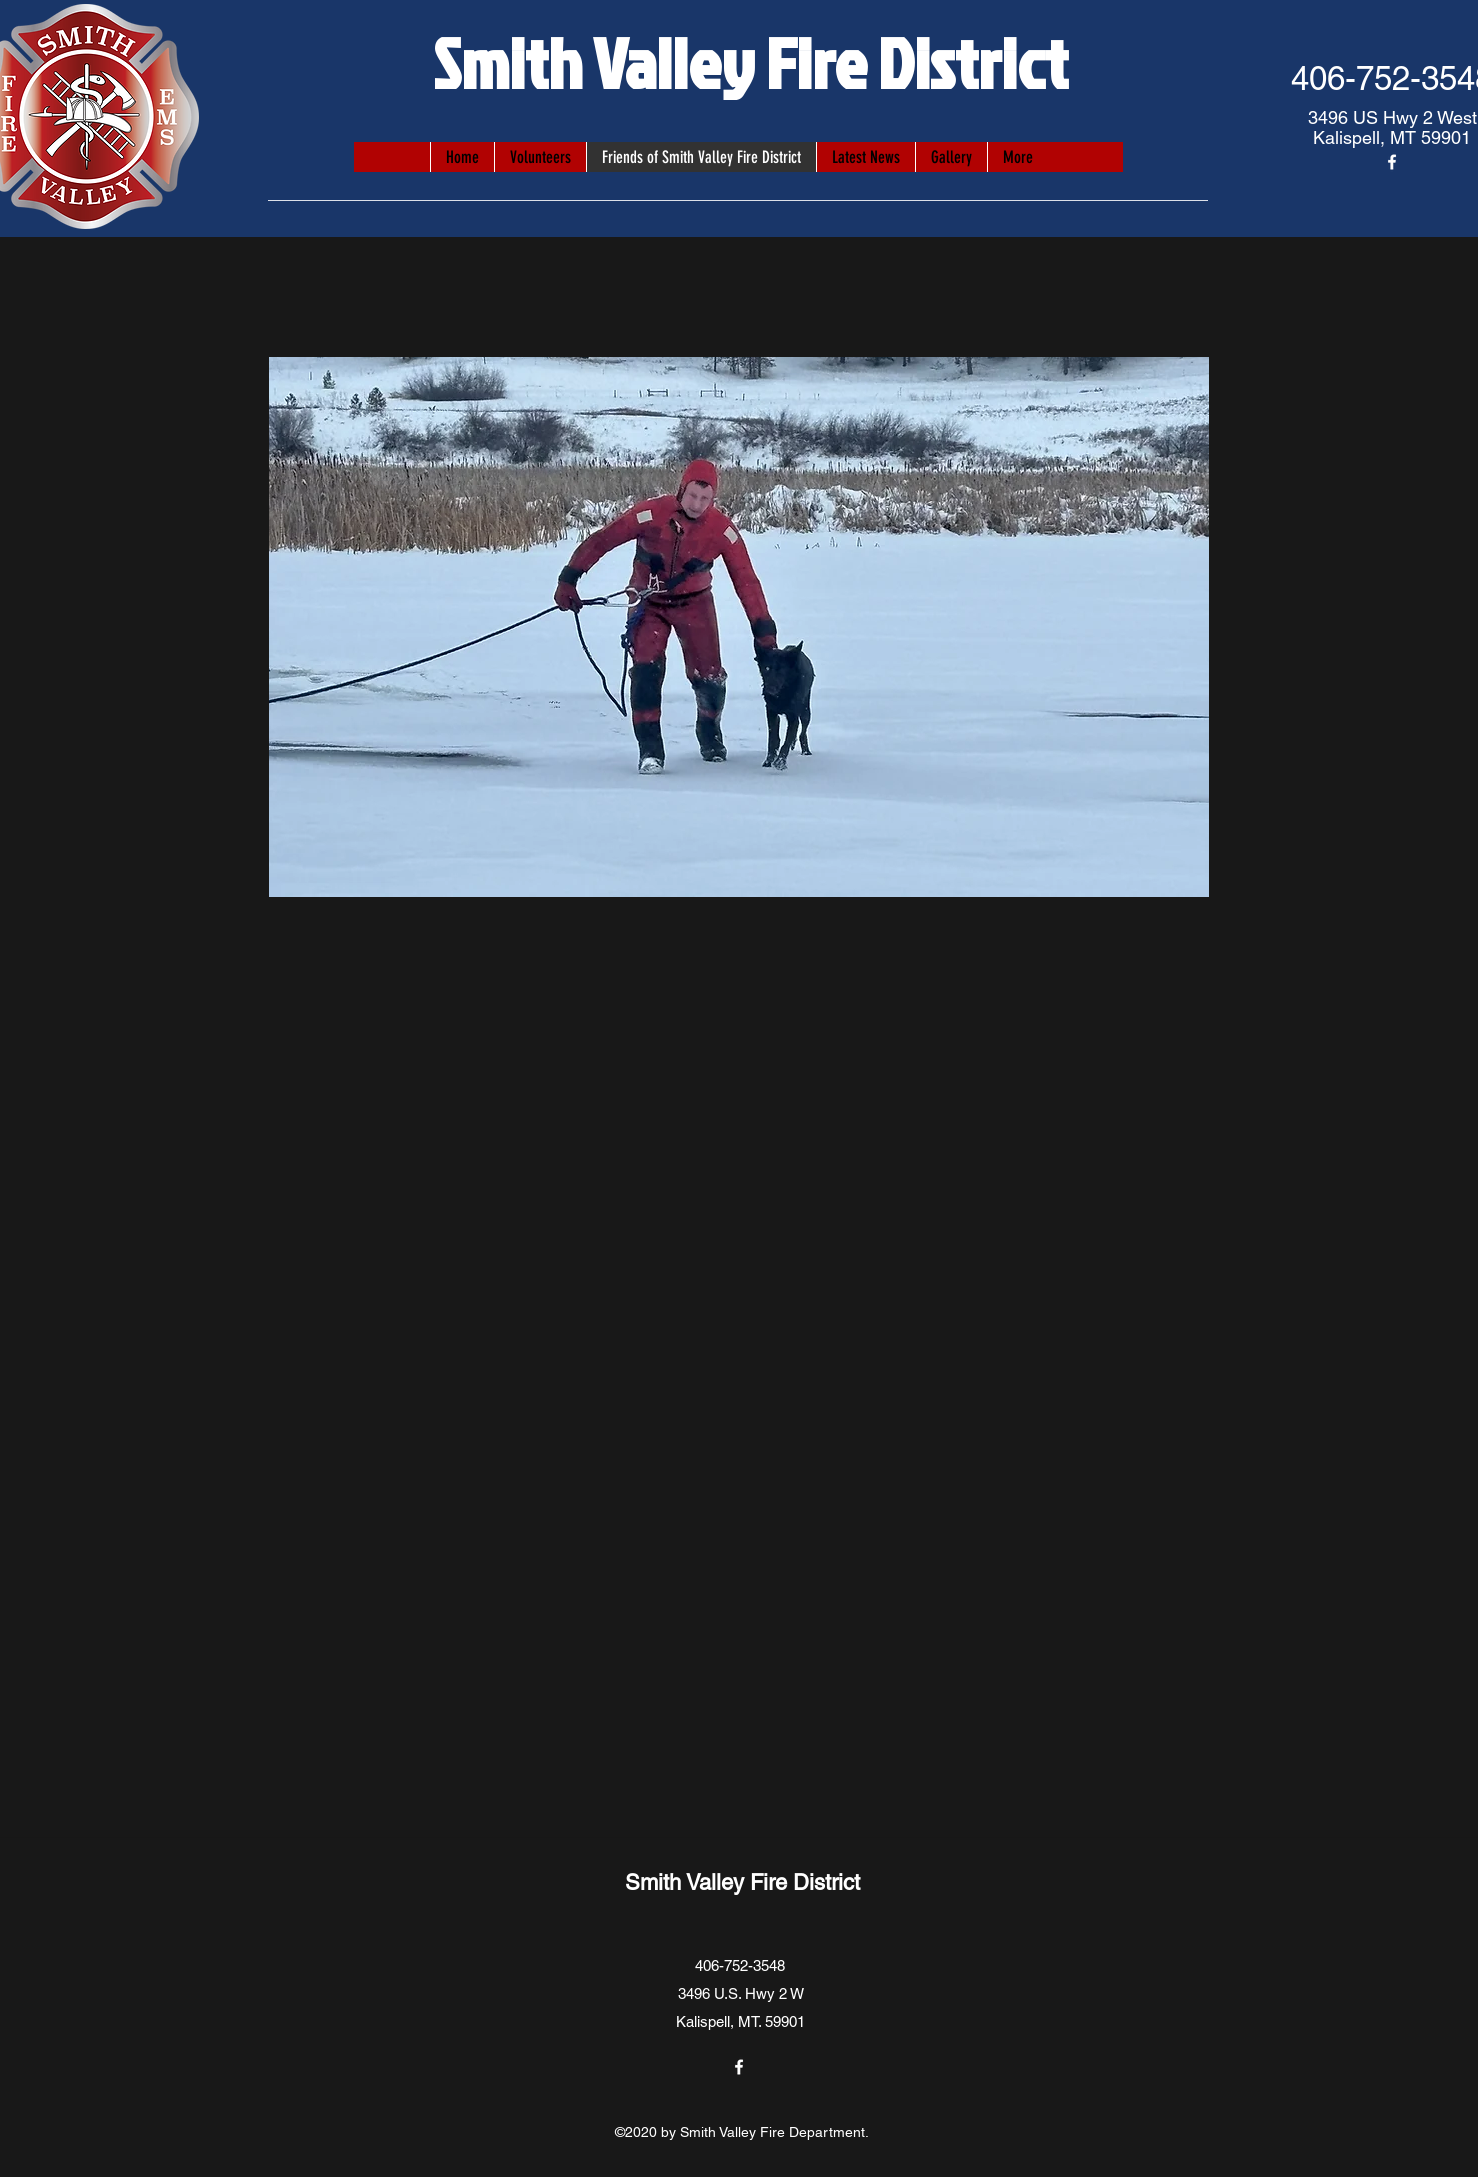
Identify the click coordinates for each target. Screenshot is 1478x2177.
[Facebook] (1392, 162)
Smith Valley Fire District (750, 62)
